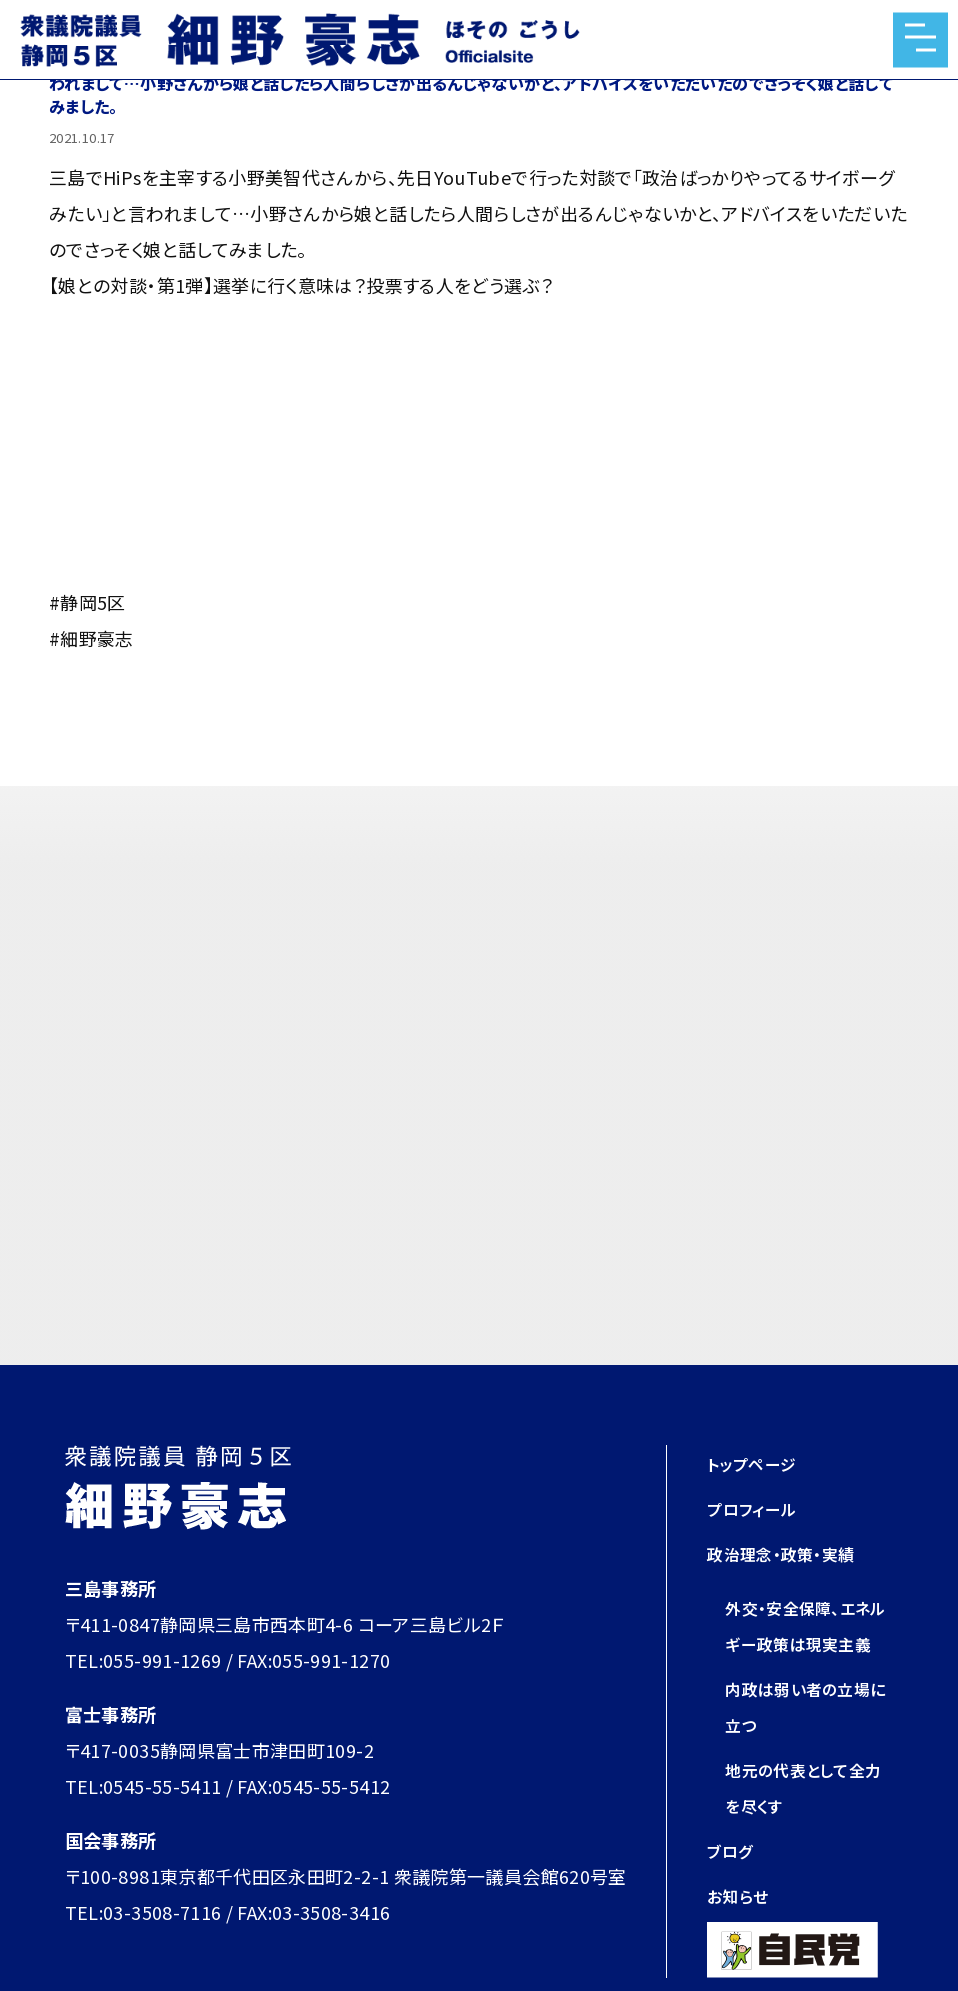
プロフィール (757, 1508)
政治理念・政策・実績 (790, 1553)
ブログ (732, 1886)
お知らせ (741, 1931)
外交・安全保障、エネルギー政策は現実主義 (807, 1643)
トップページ (757, 1463)
